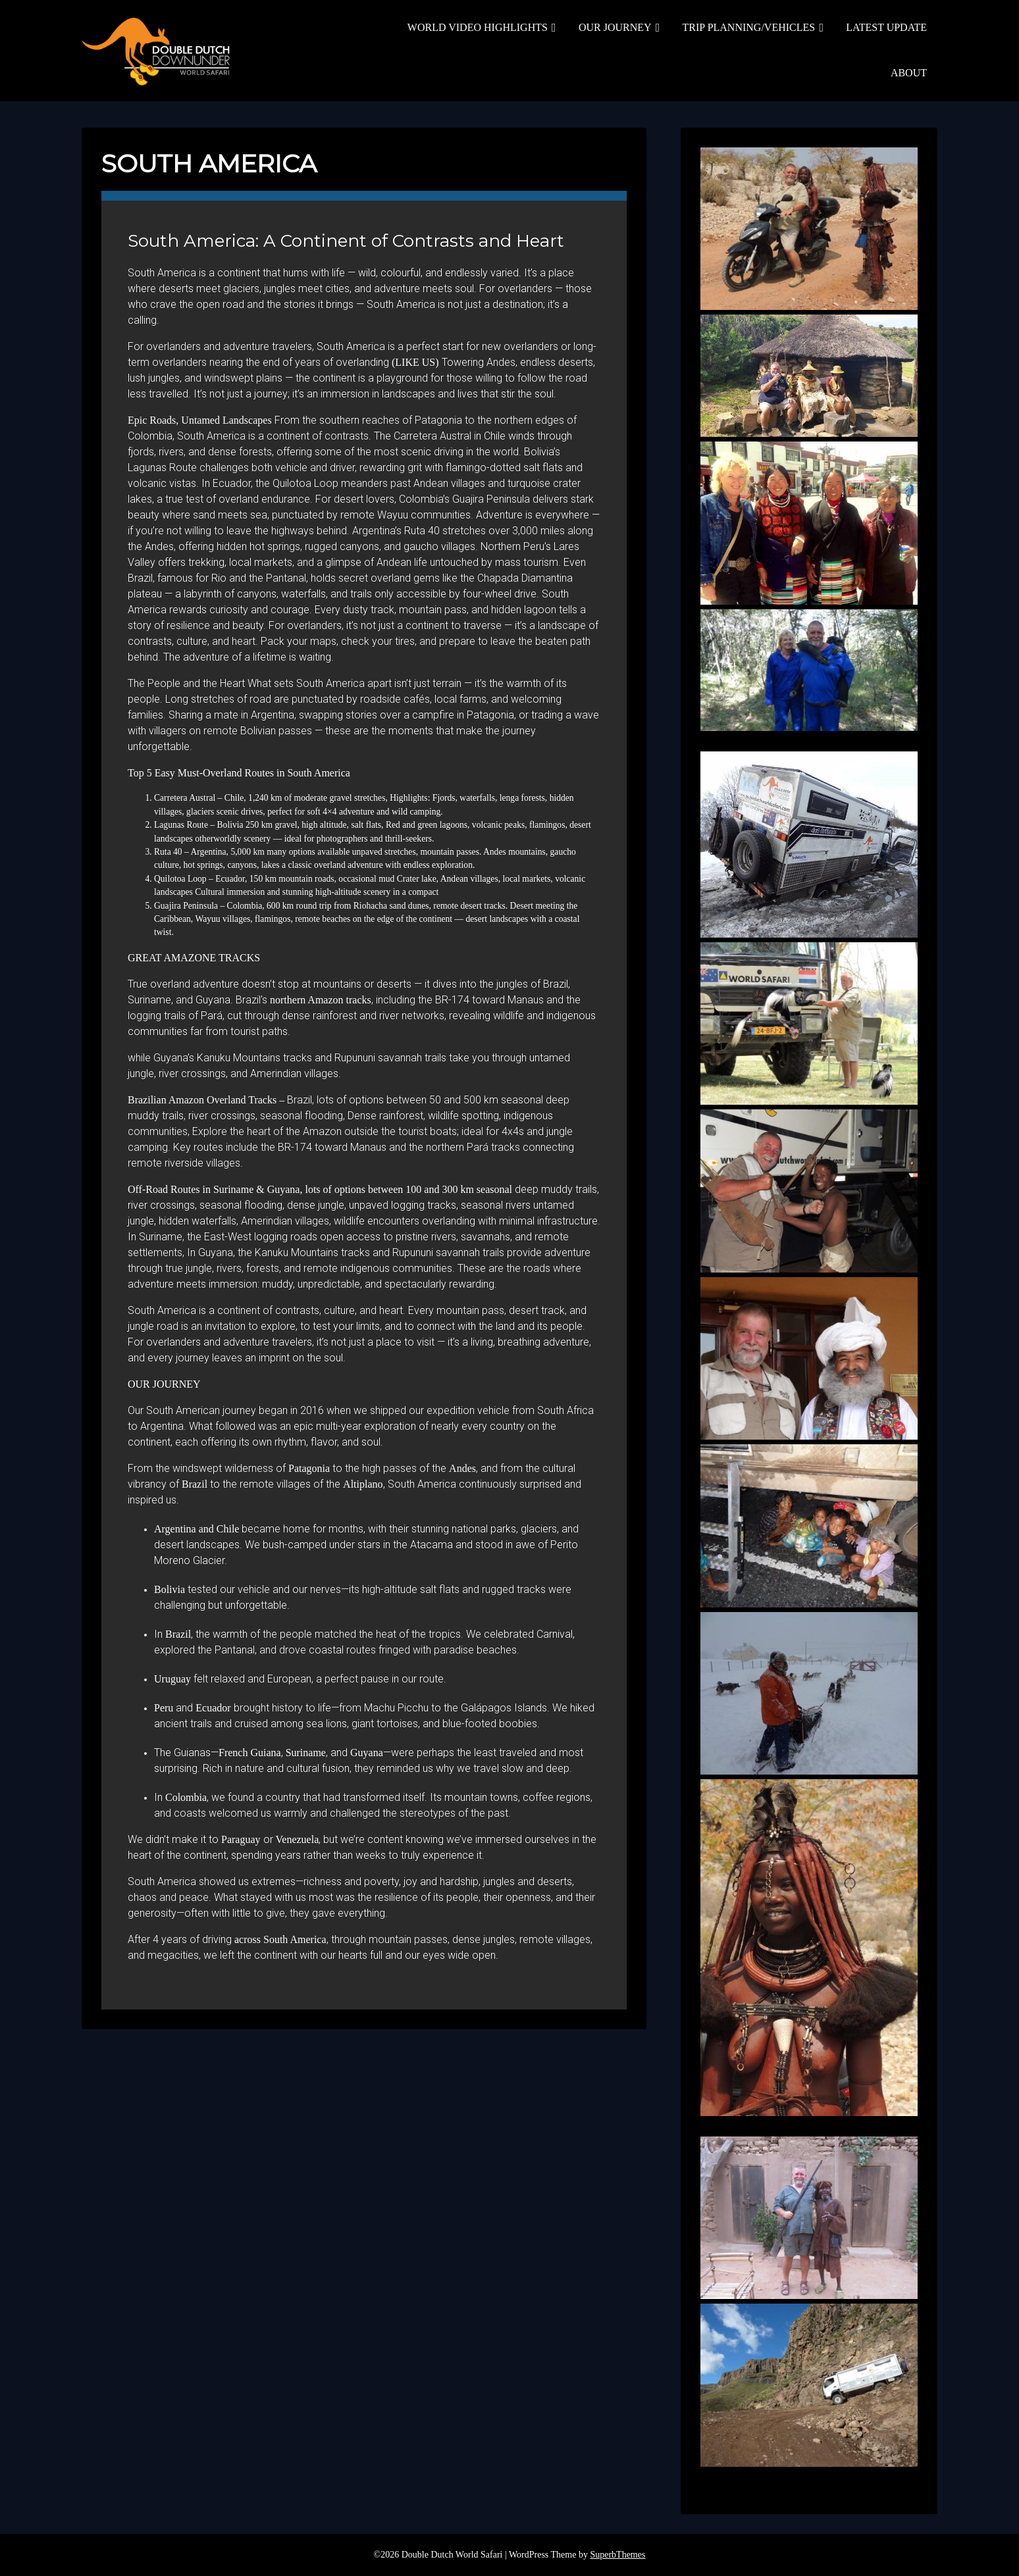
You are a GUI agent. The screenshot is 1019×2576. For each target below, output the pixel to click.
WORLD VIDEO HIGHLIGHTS (477, 27)
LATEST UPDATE (886, 27)
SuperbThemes (617, 2555)
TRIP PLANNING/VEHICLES (749, 27)
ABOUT (909, 72)
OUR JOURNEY (615, 27)
